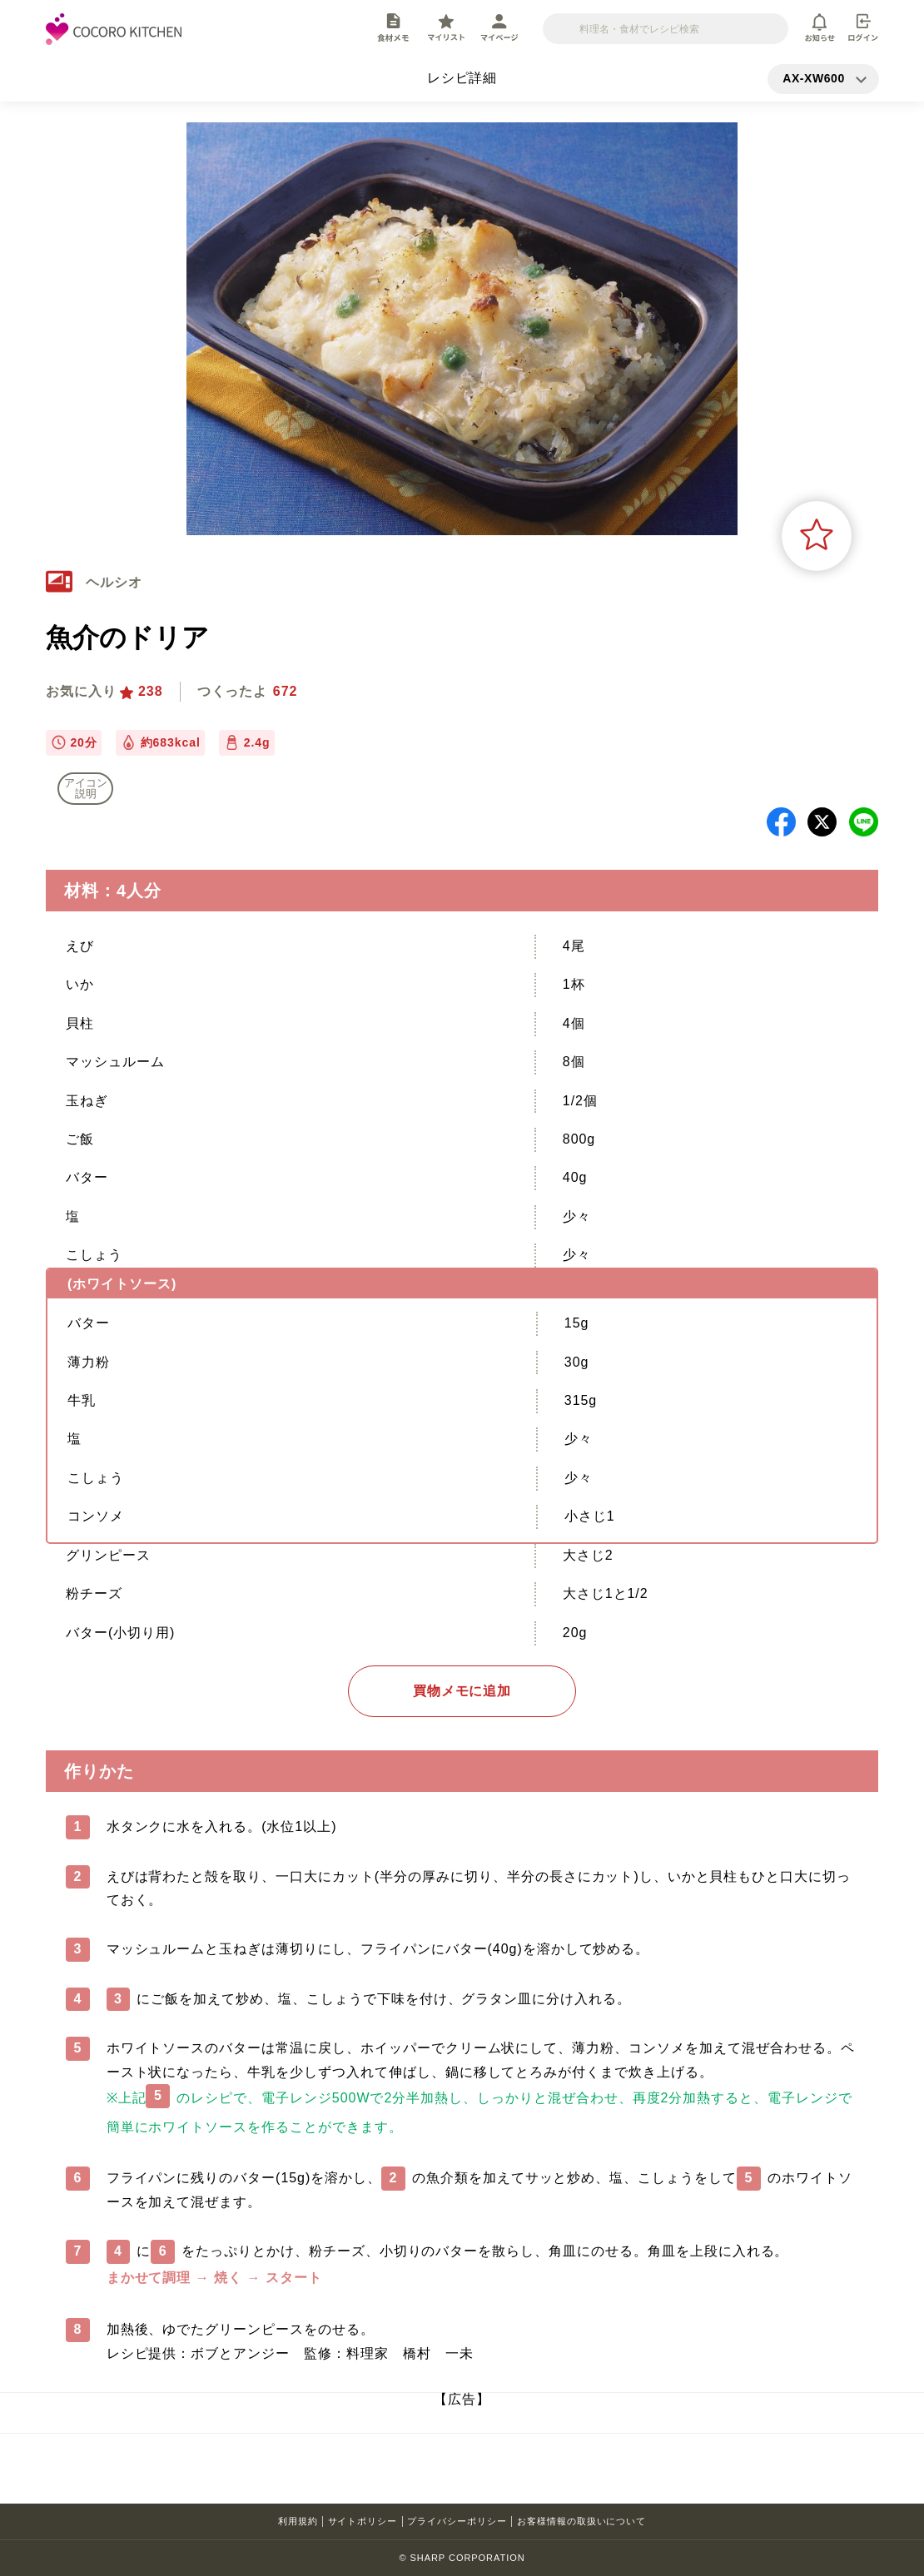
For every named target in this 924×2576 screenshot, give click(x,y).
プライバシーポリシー (457, 2521)
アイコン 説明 (85, 788)
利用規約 (298, 2521)
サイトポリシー (363, 2521)
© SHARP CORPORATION (461, 2558)
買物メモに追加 (462, 1691)
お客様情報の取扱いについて (581, 2521)
